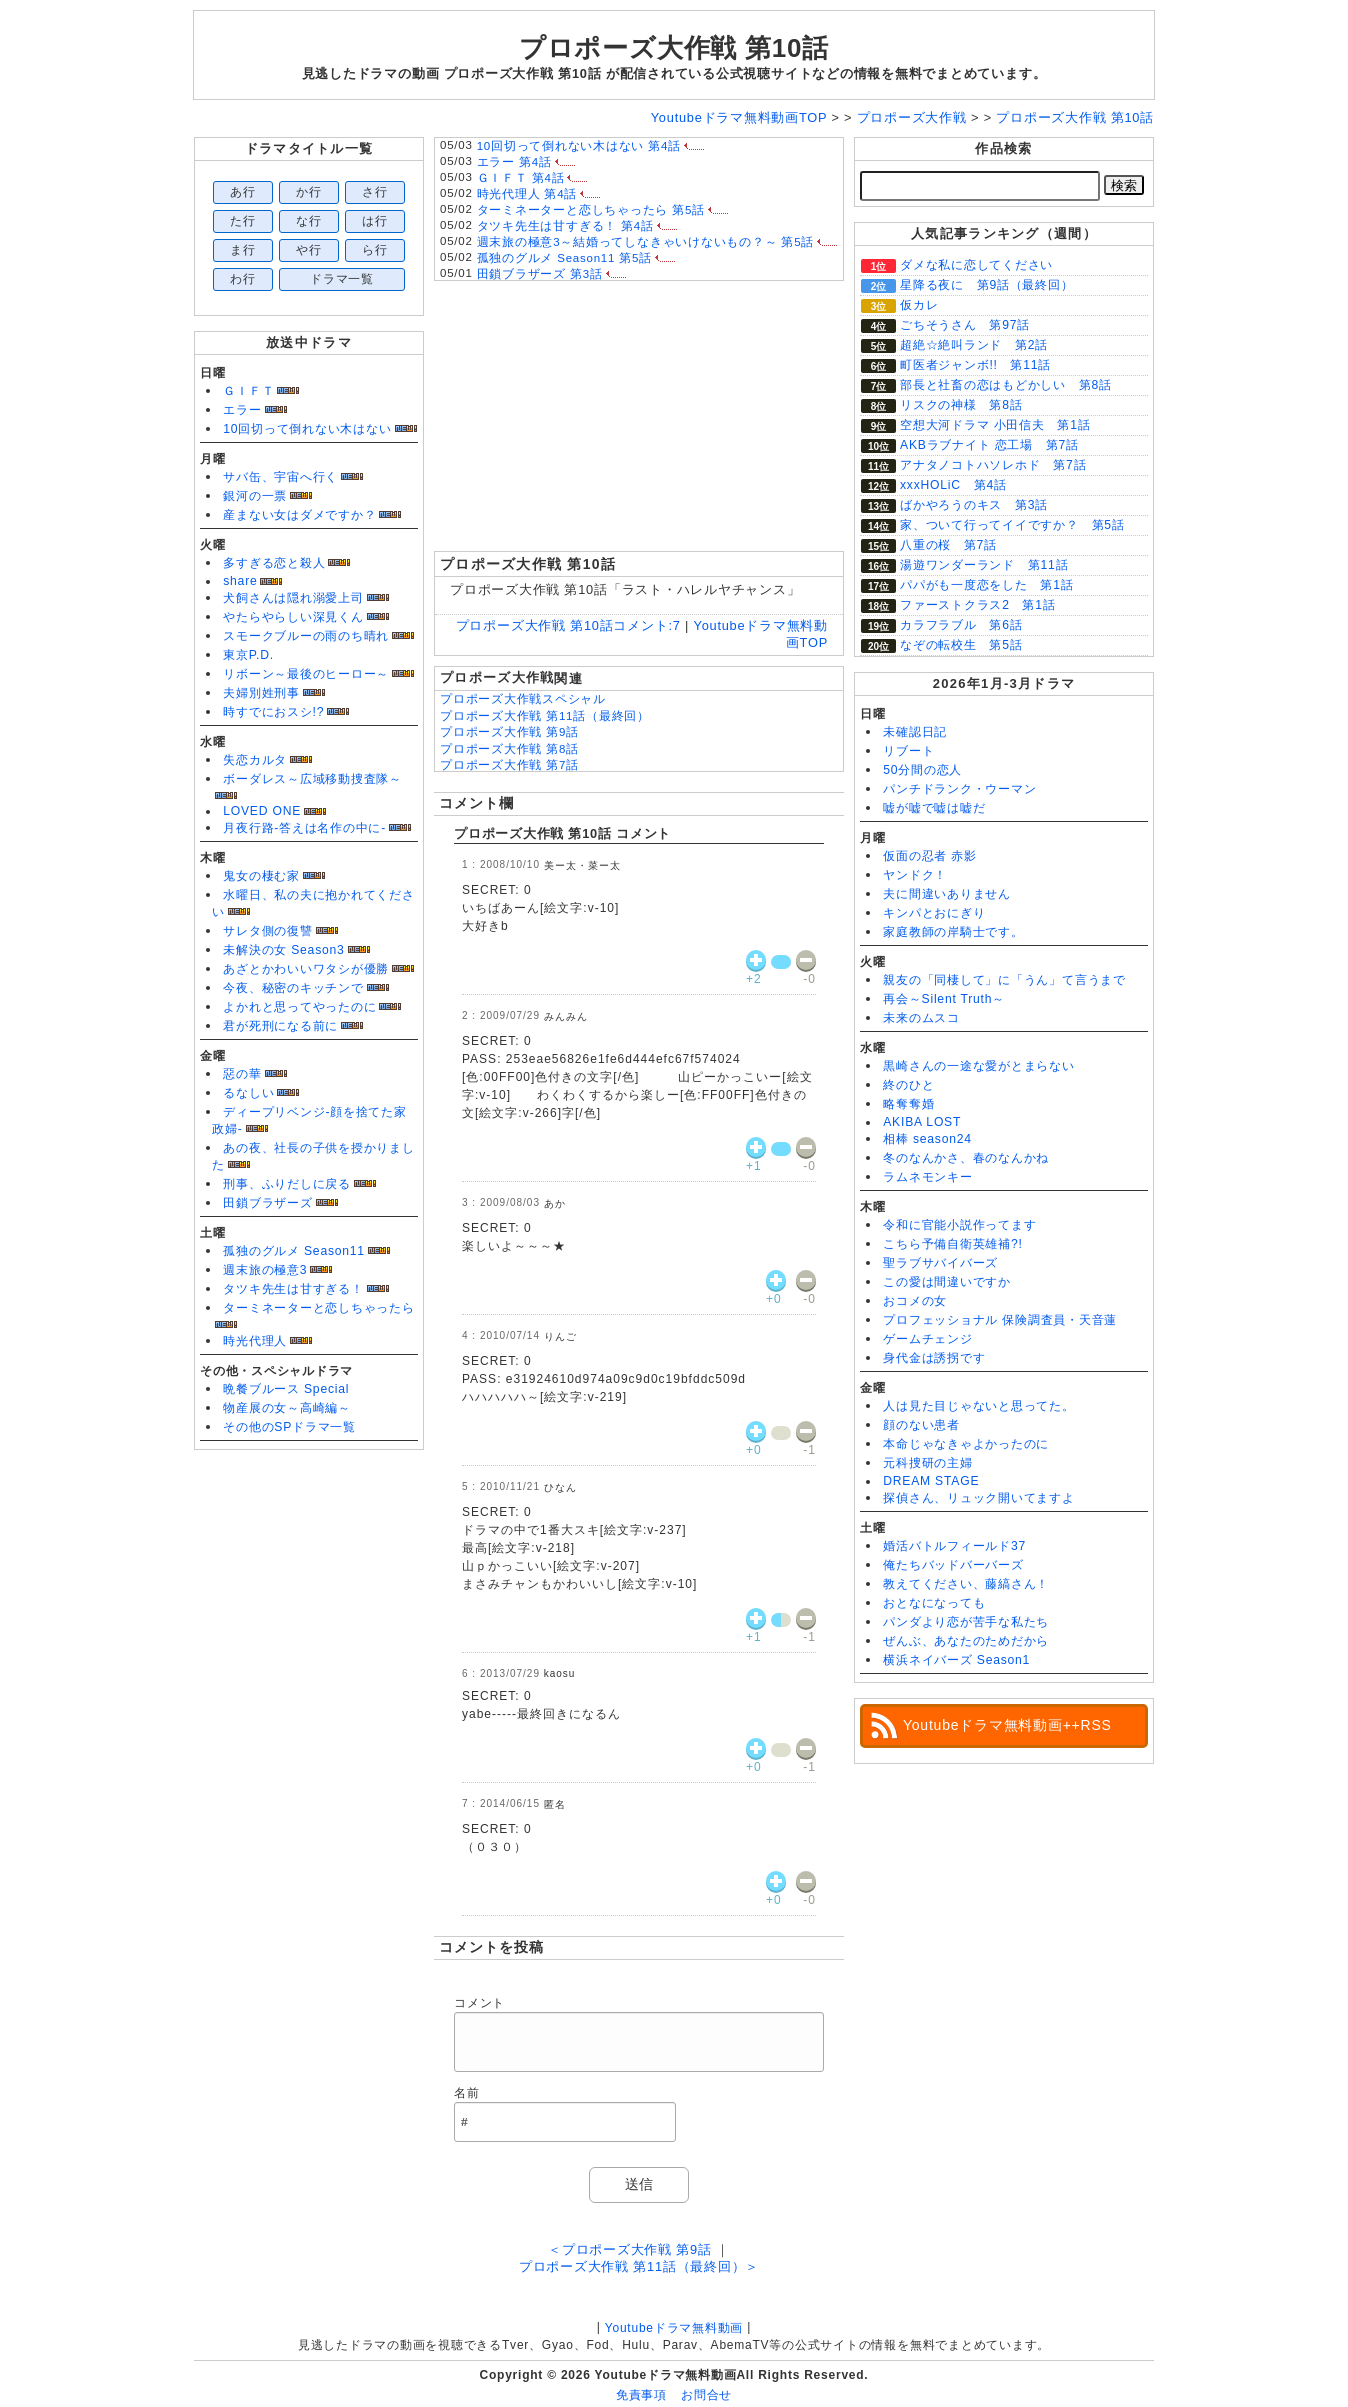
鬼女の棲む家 (261, 876)
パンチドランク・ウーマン (959, 789)
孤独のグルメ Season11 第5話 (564, 258)
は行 (375, 221)
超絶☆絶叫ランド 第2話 (974, 345)
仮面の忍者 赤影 (930, 856)
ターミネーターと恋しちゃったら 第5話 (591, 210)
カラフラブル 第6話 (961, 625)
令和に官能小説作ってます (959, 1225)
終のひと (908, 1085)
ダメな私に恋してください (976, 265)
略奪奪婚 (908, 1104)
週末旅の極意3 (265, 1270)
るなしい (248, 1093)
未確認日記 (915, 732)
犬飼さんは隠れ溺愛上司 (293, 598)
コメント (479, 2003)
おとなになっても (934, 1603)
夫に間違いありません (947, 894)
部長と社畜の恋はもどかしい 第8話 (1006, 385)
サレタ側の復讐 (267, 931)
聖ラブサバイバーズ (940, 1263)
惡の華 (242, 1074)
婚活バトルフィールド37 (954, 1546)
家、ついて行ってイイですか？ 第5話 (1012, 525)
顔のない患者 (921, 1425)
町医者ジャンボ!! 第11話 (975, 365)
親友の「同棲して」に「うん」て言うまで (1004, 980)
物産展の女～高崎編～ (287, 1408)
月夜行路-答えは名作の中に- (304, 828)
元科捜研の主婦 (927, 1463)
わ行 (243, 279)
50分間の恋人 (922, 770)
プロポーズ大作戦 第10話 (674, 48)
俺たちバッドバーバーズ (953, 1565)
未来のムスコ (921, 1018)
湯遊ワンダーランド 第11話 (984, 565)
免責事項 (641, 2395)
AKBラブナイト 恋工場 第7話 (989, 445)
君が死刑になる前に (280, 1026)
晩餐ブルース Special (286, 1389)
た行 (243, 221)
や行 (309, 250)
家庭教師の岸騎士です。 (953, 932)
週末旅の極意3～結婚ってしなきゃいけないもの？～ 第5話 (646, 242)
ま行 (243, 250)
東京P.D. (248, 655)
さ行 (375, 192)
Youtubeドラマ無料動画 (674, 2328)
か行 (309, 192)
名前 (467, 2093)
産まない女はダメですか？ (299, 515)
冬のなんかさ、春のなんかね (966, 1158)
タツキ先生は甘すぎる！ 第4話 (565, 226)
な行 (309, 221)
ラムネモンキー (927, 1177)
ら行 (375, 250)
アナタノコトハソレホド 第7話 (993, 465)
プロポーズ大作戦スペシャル (523, 699)
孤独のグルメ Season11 (294, 1251)
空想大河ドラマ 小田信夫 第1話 (995, 425)
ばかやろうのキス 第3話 (974, 505)
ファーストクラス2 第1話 (978, 605)
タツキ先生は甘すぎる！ (293, 1289)
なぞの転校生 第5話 (961, 645)
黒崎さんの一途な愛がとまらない (979, 1066)
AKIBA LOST (922, 1122)
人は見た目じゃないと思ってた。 (979, 1406)
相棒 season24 (927, 1139)
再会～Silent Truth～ (944, 999)
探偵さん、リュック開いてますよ (979, 1498)
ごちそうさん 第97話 (965, 325)
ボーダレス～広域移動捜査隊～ (312, 779)
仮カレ (919, 305)
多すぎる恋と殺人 (274, 563)
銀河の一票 (255, 496)
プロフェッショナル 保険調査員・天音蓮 (1000, 1320)
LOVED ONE (262, 811)
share (240, 581)
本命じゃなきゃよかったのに (966, 1444)
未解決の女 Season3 (283, 950)
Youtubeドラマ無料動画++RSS (1007, 1725)
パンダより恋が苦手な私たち (966, 1622)
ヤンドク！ (915, 875)
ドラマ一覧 (342, 279)
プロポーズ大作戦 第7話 (509, 765)
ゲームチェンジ (927, 1339)
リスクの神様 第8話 (961, 405)
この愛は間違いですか (947, 1282)
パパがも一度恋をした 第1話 (987, 585)
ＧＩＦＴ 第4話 (521, 178)
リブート (908, 751)
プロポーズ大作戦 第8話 (509, 749)
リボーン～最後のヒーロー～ (306, 674)
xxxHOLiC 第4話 (953, 485)
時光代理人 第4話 (527, 194)
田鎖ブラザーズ (267, 1203)
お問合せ (706, 2395)
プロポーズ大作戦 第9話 (509, 732)
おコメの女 (915, 1301)
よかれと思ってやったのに (299, 1007)
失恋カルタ (255, 760)
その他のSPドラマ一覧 (289, 1427)
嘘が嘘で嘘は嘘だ (934, 808)
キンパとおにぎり (934, 913)
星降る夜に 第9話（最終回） (987, 285)
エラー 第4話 (514, 162)
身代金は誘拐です (934, 1358)
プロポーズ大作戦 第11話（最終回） (545, 716)
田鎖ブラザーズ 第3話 (540, 274)
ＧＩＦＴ (248, 391)
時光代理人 (255, 1341)
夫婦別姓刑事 (261, 693)
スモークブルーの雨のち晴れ (306, 636)
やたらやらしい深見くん (293, 617)
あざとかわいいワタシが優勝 (306, 969)
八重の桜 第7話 (948, 545)
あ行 (243, 192)
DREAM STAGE (931, 1481)
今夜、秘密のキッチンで (293, 988)
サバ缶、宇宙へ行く (280, 477)
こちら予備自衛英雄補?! (952, 1244)
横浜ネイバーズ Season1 (956, 1660)
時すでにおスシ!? (273, 712)
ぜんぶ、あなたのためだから (966, 1641)
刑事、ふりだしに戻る (287, 1184)
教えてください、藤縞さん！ (966, 1584)
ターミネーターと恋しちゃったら (319, 1308)
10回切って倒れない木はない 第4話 (579, 146)
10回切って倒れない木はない (307, 429)
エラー (242, 410)
